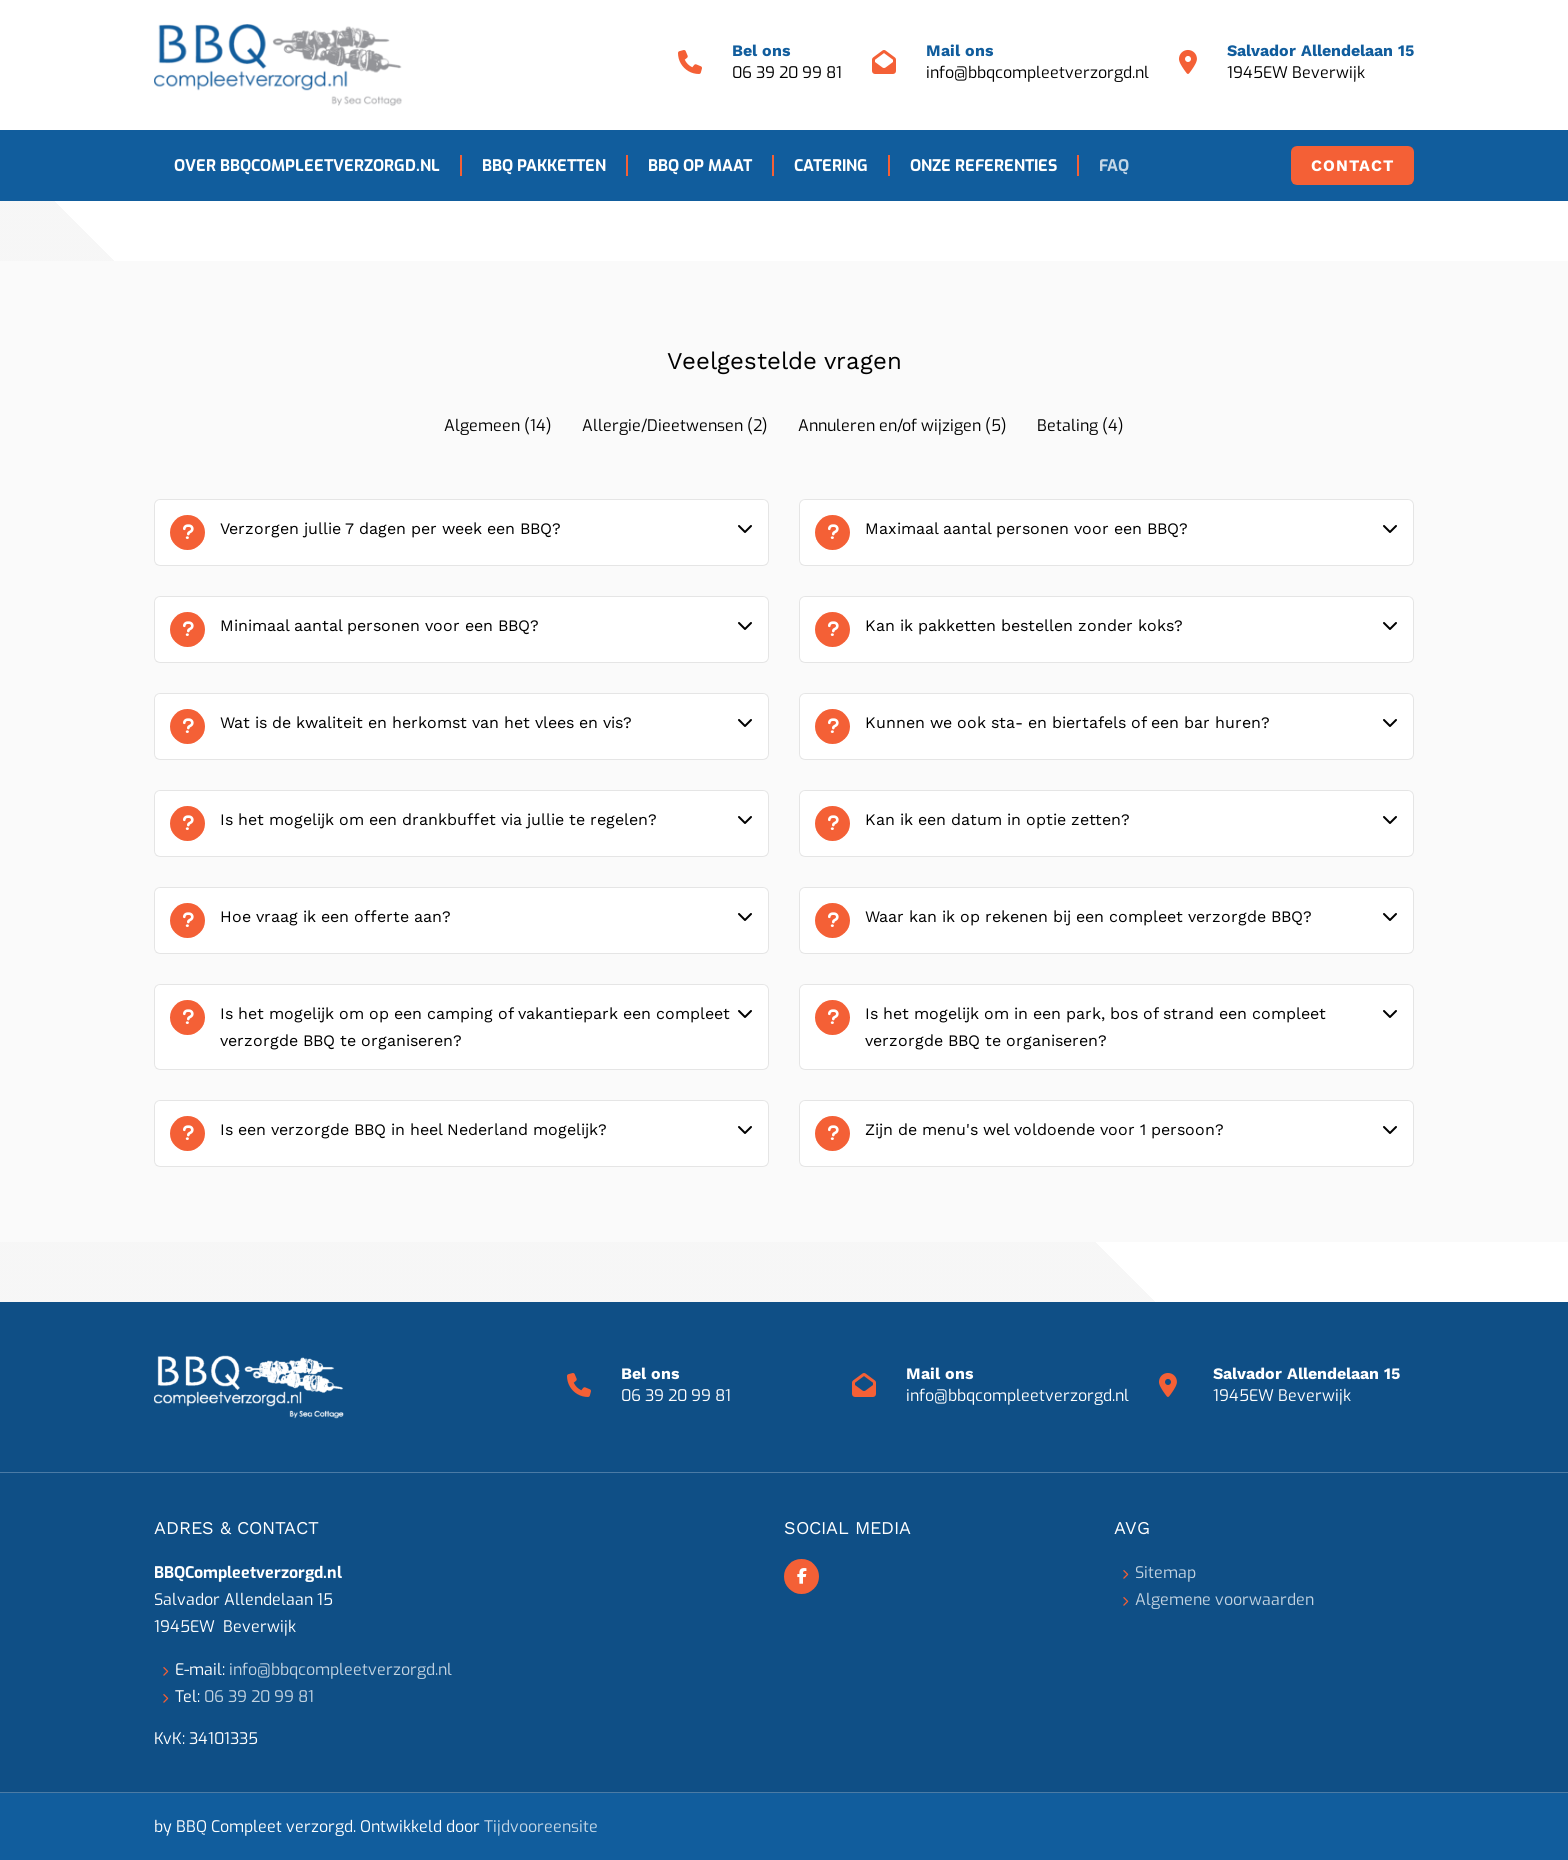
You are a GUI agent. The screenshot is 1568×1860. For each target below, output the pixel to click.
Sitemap (1165, 1572)
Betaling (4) (1080, 425)
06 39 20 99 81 (787, 72)
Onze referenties (983, 165)
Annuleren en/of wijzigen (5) (902, 425)
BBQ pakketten (544, 165)
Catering (831, 165)
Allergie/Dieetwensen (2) (675, 425)
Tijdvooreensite (541, 1826)
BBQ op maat (700, 165)
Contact (1352, 165)
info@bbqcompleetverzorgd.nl (1037, 72)
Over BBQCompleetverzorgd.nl (307, 165)
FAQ (1114, 165)
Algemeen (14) (498, 425)
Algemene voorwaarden (1224, 1599)
